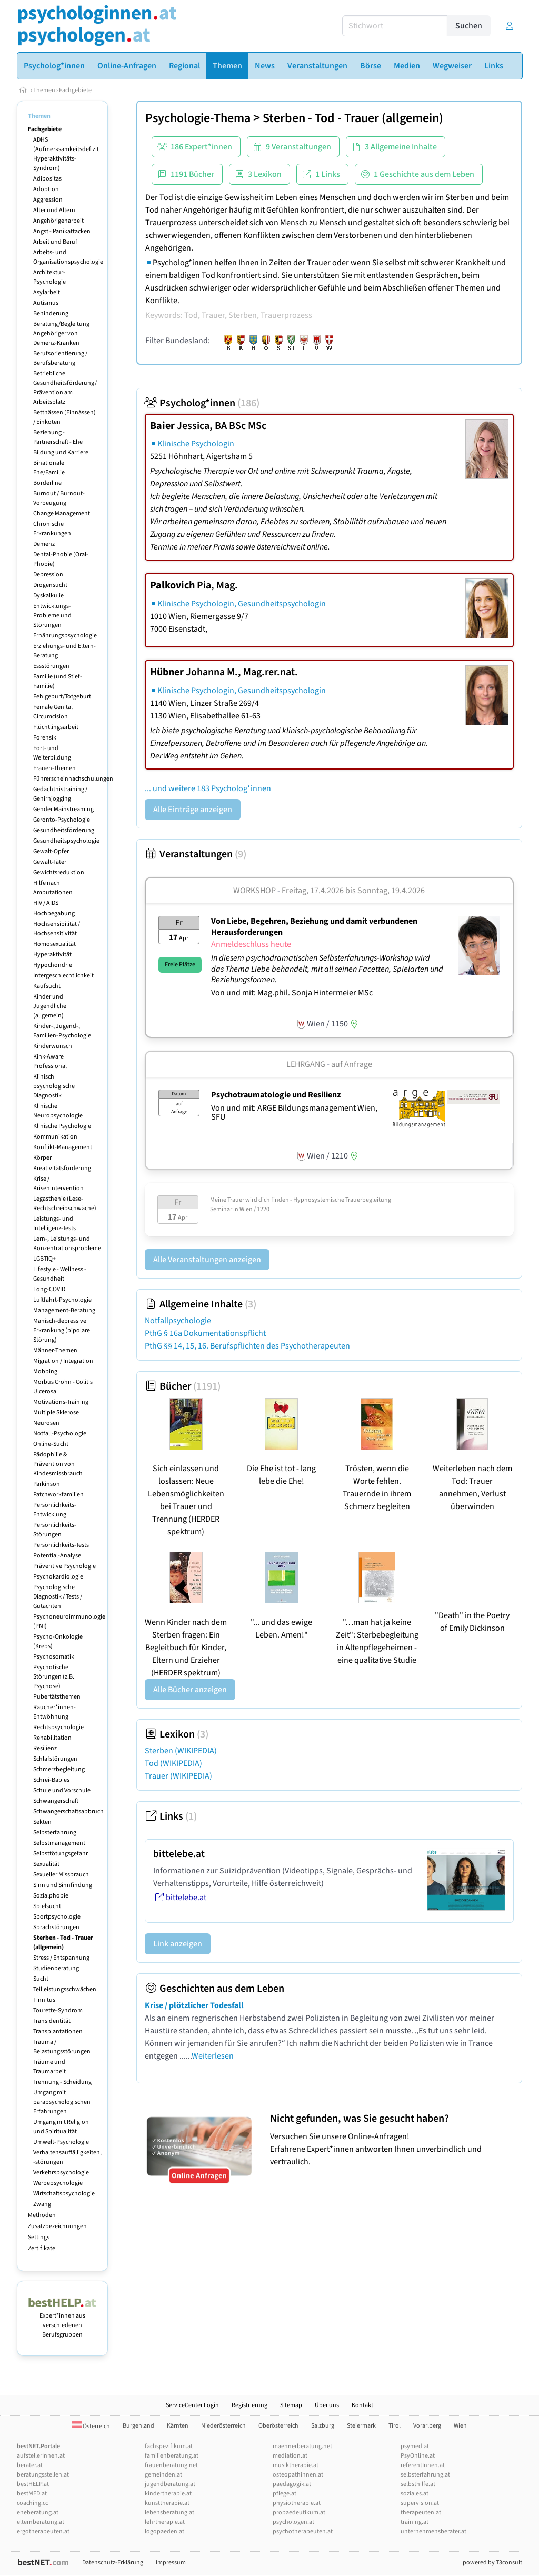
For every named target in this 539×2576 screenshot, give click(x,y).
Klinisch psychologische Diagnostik (54, 1086)
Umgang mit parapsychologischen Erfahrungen (62, 2102)
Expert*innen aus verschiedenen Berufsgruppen (62, 2320)
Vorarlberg (427, 2425)
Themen (44, 90)
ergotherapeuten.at (43, 2531)
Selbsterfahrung (54, 1832)
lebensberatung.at (169, 2512)
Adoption (46, 189)
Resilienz (45, 1748)
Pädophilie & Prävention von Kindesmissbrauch (58, 1464)
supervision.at (420, 2503)
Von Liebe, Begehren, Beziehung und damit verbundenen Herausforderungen (314, 926)
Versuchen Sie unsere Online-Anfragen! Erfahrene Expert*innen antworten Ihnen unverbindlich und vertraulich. (393, 2140)
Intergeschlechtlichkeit (63, 975)
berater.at (30, 2465)
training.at (414, 2522)
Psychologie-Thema (198, 118)
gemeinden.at (163, 2474)
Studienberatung (56, 1968)
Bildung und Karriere (60, 452)
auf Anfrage (351, 1064)
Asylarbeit (46, 292)
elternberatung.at (40, 2522)
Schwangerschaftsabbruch (68, 1811)
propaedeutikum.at (299, 2512)
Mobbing (45, 1371)
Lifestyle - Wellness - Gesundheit (59, 1274)
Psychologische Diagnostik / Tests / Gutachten (57, 1597)
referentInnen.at (423, 2465)
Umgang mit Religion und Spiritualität (61, 2127)
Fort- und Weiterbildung (52, 753)
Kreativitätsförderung (62, 1168)
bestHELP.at (33, 2484)
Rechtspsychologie (58, 1727)
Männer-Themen (55, 1350)
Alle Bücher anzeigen (190, 1689)
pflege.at (284, 2493)
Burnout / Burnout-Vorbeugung (59, 498)
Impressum (171, 2562)
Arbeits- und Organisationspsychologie (68, 257)
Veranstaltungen (195, 854)
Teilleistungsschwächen (64, 1989)
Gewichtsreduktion (58, 872)
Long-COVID (49, 1289)
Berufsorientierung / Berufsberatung (60, 358)
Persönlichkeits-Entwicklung (54, 1510)
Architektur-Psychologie (49, 277)
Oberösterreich (278, 2425)
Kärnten (177, 2425)
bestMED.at (32, 2493)
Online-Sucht (50, 1444)
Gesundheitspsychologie (66, 840)
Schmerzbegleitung (59, 1769)
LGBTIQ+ (44, 1258)
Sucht (40, 1978)
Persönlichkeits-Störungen (54, 1530)
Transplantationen (58, 2031)
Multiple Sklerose (56, 1412)
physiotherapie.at (297, 2503)
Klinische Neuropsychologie (58, 1111)
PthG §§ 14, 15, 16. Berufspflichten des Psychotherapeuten (247, 1346)
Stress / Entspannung (61, 1957)
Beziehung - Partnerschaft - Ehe (58, 437)
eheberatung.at (37, 2512)
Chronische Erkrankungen (52, 529)
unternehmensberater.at (433, 2531)
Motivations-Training (60, 1401)
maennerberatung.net (302, 2446)
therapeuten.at (421, 2512)
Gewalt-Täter (49, 861)
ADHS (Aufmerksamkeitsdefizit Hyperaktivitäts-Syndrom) (66, 154)
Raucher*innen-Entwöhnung (54, 1712)
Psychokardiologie (58, 1576)
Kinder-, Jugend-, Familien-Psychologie (62, 1031)
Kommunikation (55, 1136)
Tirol (394, 2425)
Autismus (45, 302)
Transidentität (52, 2020)
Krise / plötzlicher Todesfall (194, 2005)
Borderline (47, 482)
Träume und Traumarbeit (49, 2067)
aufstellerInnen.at (41, 2455)
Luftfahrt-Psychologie (62, 1299)
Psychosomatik (53, 1656)
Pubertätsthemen (57, 1696)
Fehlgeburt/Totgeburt (62, 696)
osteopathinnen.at (298, 2474)
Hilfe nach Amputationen (53, 887)
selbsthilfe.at (418, 2484)
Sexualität (46, 1864)
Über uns (327, 2405)
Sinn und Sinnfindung (62, 1885)
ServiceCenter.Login (192, 2405)
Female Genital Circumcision (53, 712)
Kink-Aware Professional (50, 1061)
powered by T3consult (492, 2562)
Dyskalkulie (48, 595)
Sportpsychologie (57, 1916)
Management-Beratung (64, 1310)
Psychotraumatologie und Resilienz (276, 1095)
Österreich (91, 2426)
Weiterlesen (213, 2056)
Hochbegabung (54, 913)
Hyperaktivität (52, 954)
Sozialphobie (50, 1895)
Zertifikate (41, 2248)
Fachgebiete (75, 90)
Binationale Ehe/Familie (49, 467)
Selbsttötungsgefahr (60, 1853)
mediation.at (290, 2455)
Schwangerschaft (55, 1800)
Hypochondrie (52, 965)
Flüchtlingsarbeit (55, 727)
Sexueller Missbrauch (61, 1874)
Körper (42, 1157)
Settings (38, 2237)
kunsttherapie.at (167, 2503)
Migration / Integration (63, 1360)
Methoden (42, 2215)
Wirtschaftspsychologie (64, 2193)
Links (171, 1816)
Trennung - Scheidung (62, 2082)
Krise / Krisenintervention (58, 1183)
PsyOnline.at (418, 2455)
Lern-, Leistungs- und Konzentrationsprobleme (67, 1243)
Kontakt (362, 2405)
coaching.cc (32, 2503)
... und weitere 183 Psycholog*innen (208, 788)
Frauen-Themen (54, 768)
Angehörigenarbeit (58, 220)
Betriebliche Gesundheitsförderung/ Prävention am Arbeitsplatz (65, 387)
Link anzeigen (177, 1944)
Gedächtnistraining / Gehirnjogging (60, 794)
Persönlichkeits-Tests (61, 1545)
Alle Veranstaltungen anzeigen (207, 1259)
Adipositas (47, 178)
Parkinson (46, 1484)
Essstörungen (51, 666)
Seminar (221, 1209)
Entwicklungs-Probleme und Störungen (52, 616)
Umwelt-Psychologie (61, 2142)
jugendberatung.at (170, 2484)
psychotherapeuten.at (303, 2531)
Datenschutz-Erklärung (112, 2562)
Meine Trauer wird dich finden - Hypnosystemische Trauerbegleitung (300, 1199)
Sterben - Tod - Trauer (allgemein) (63, 1942)
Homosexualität (54, 944)
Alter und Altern (54, 210)
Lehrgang (305, 1064)
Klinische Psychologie (62, 1126)
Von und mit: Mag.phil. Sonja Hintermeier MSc (292, 993)
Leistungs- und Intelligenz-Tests (54, 1223)
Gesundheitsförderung (63, 830)
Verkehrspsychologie (61, 2172)
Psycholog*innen (202, 403)
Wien (460, 2425)
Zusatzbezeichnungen (57, 2226)
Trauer (178, 1776)
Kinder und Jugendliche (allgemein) (49, 1006)
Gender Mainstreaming (63, 809)
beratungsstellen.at (43, 2474)
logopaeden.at (164, 2531)
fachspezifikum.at (169, 2446)
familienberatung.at (171, 2455)
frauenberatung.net (171, 2465)
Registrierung (249, 2405)
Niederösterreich (223, 2425)
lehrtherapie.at (165, 2522)
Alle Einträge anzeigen (192, 809)
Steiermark (361, 2425)
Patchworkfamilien (58, 1494)
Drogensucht (50, 585)
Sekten (42, 1822)
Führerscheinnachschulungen (73, 778)
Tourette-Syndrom (58, 2010)
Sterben (181, 1750)
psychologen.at (293, 2522)
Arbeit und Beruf (55, 241)
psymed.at (415, 2446)
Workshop (254, 890)
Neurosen (46, 1423)
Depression (48, 574)
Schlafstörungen (55, 1758)
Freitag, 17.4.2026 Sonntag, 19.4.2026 (353, 890)
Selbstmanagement (59, 1843)
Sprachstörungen (56, 1927)
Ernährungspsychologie (65, 635)
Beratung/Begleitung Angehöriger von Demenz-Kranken (61, 333)
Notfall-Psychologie (59, 1433)
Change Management (61, 513)
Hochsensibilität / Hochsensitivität (56, 929)
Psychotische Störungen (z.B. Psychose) (53, 1677)
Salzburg (322, 2425)
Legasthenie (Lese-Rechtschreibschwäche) (64, 1203)
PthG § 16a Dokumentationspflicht (205, 1333)
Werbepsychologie (58, 2183)
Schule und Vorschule (62, 1790)
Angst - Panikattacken (62, 231)
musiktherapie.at (295, 2465)
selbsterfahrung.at (425, 2474)
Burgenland (138, 2425)
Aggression (48, 199)
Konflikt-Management (62, 1147)
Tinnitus (44, 1999)
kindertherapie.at (168, 2493)
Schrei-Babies (51, 1779)
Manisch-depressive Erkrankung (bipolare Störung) (61, 1330)
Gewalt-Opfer (51, 851)
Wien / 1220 (254, 1209)
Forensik (44, 737)
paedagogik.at (292, 2484)
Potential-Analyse (57, 1555)
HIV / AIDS (45, 902)
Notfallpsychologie (178, 1320)
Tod (173, 1763)
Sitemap (291, 2405)
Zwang (42, 2204)
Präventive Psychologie (64, 1566)
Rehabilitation (52, 1737)
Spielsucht (47, 1906)
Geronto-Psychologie (61, 819)
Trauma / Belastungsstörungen (62, 2047)
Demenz (44, 544)
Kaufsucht (47, 986)
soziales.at (414, 2493)
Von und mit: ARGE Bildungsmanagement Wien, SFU (294, 1112)
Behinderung (50, 313)
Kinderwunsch (52, 1046)
